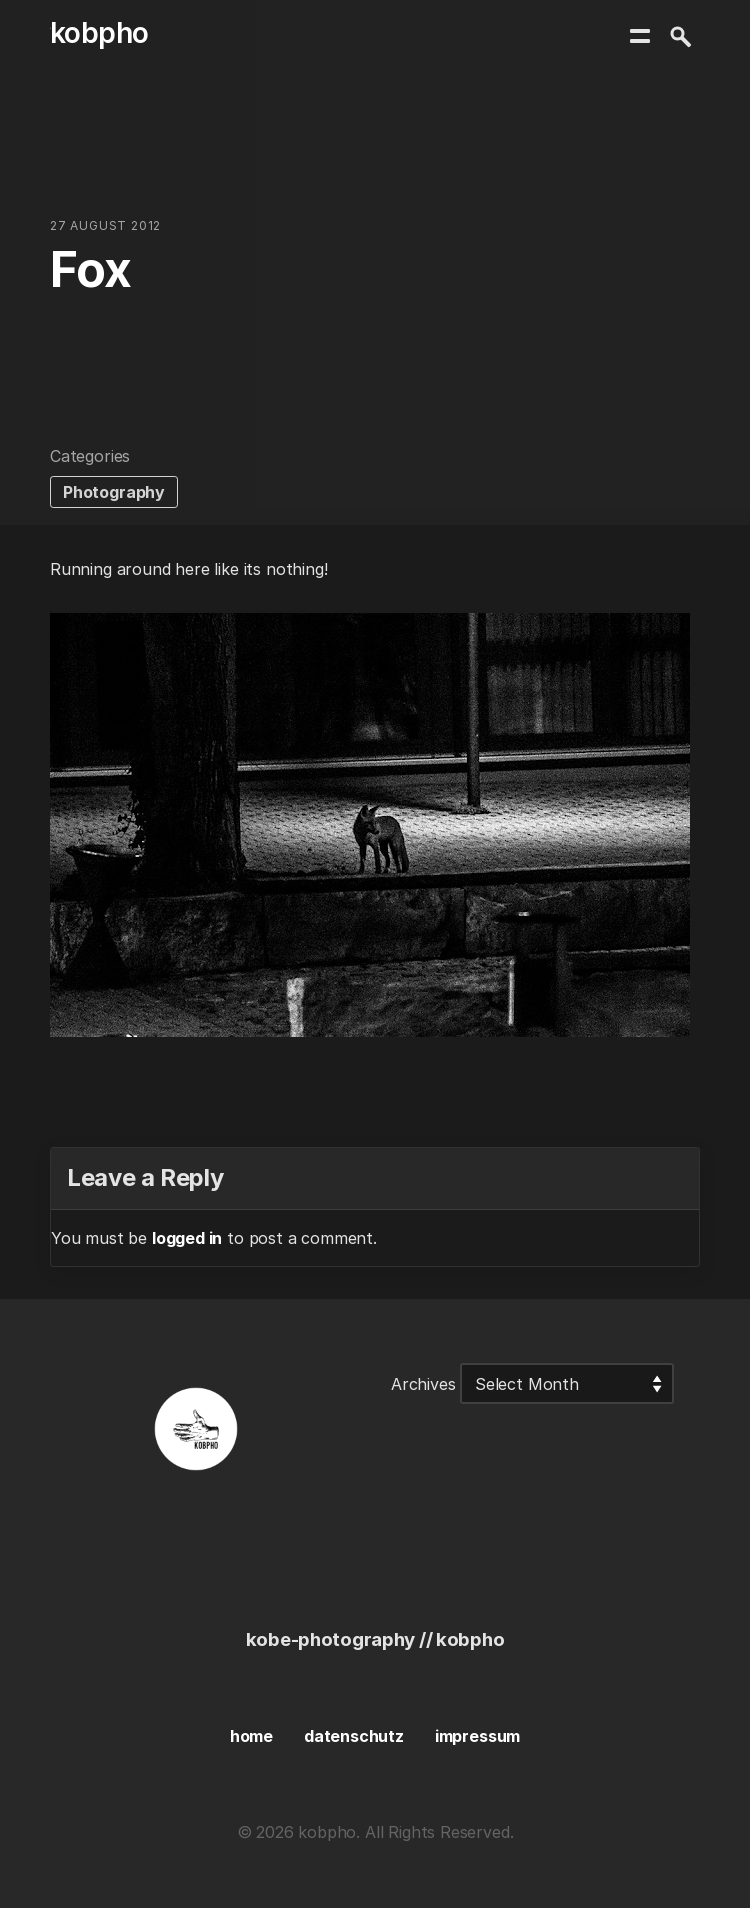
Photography (114, 492)
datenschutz (354, 1736)
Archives (423, 1384)
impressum (477, 1736)
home (251, 1736)
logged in (187, 1238)
